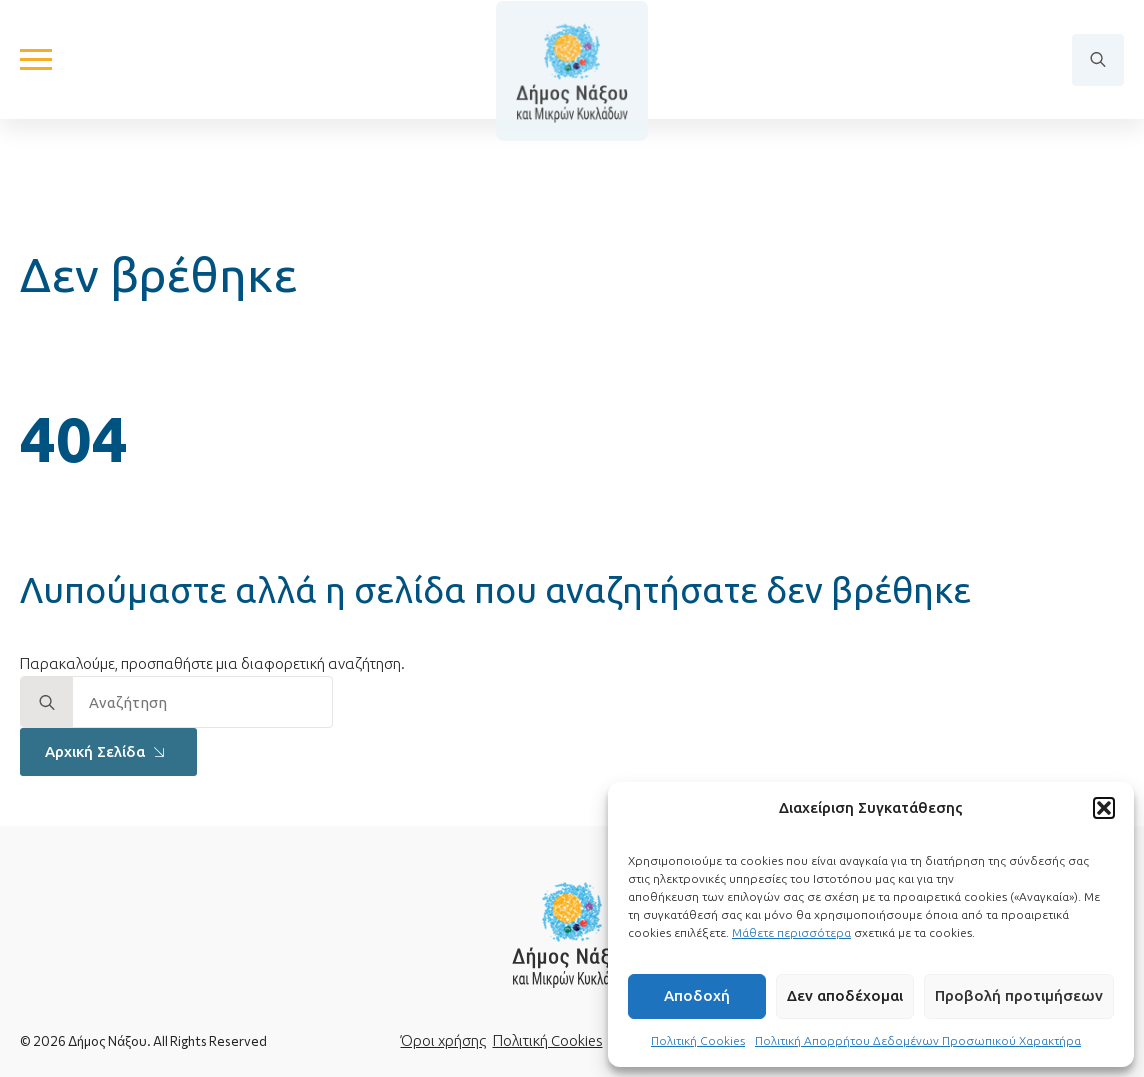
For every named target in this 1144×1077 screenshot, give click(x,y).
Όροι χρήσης (443, 1040)
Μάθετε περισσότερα (791, 932)
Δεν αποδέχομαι (845, 995)
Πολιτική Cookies (698, 1040)
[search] (47, 703)
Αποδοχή (697, 995)
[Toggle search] (1098, 76)
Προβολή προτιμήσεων (1019, 995)
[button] (1104, 808)
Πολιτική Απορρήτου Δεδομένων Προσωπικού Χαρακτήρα (918, 1040)
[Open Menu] (36, 76)
